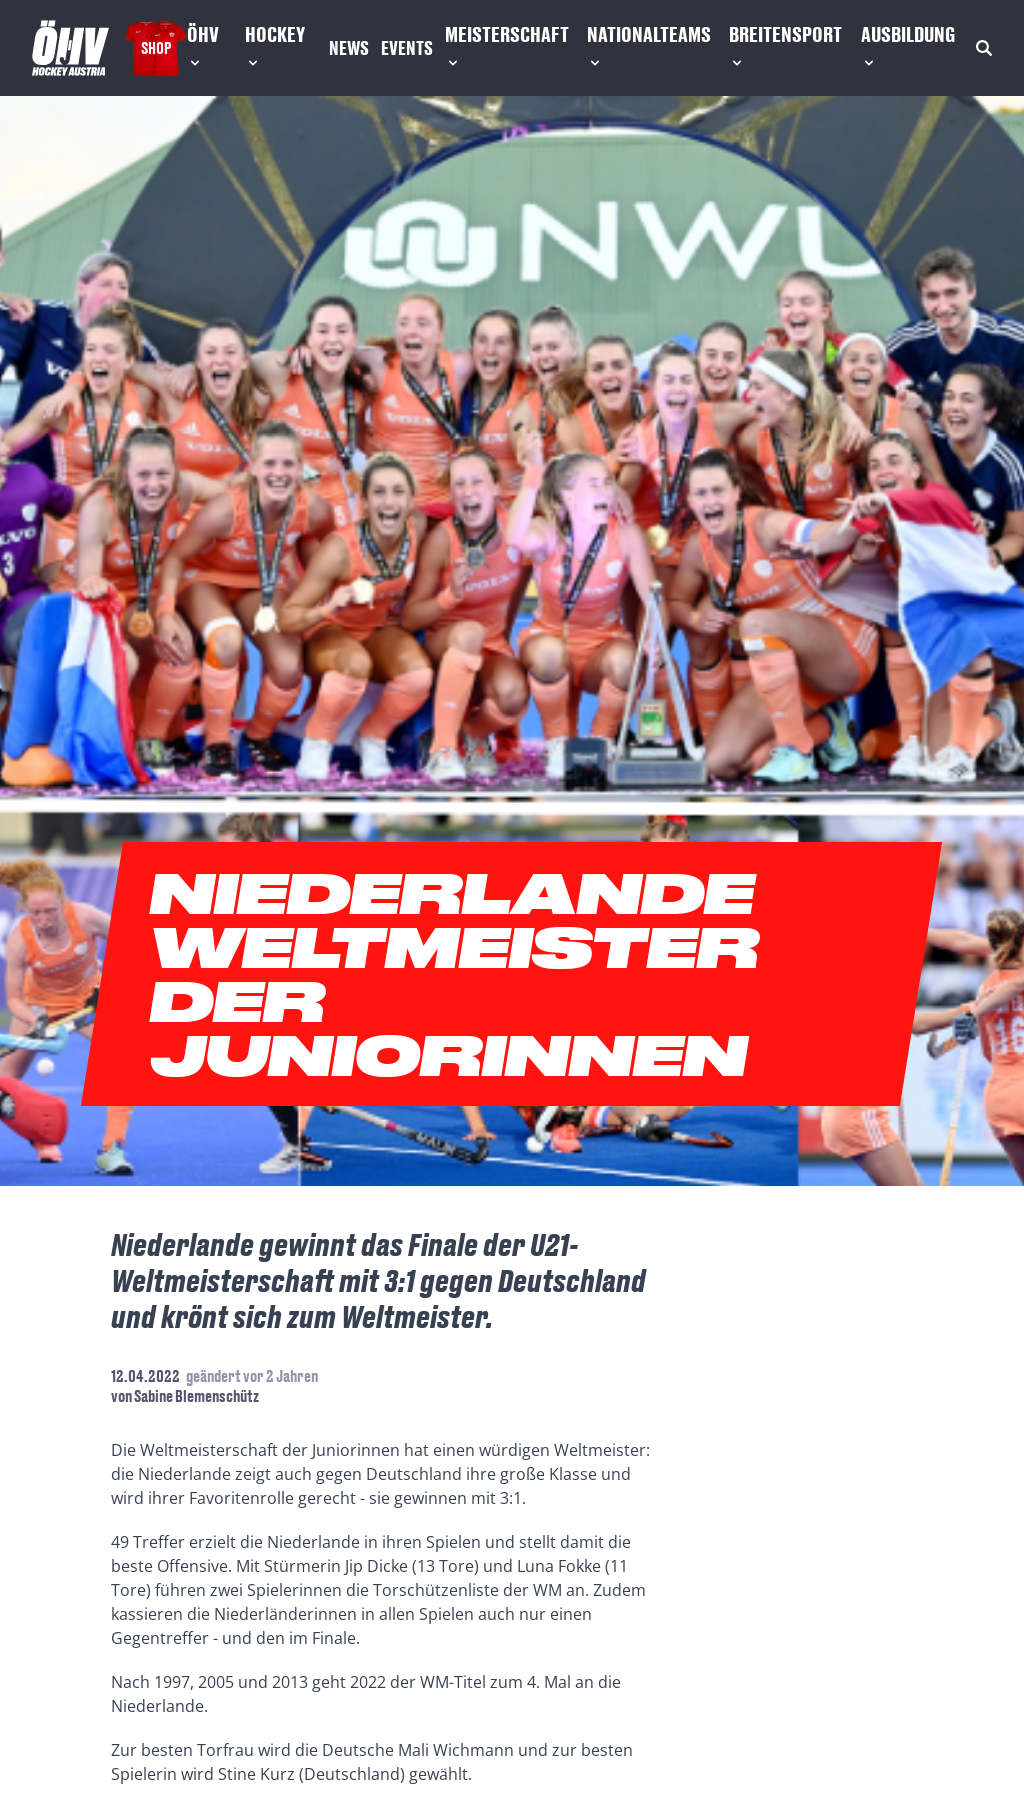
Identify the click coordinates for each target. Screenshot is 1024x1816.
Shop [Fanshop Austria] (156, 47)
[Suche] (984, 48)
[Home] (70, 48)
